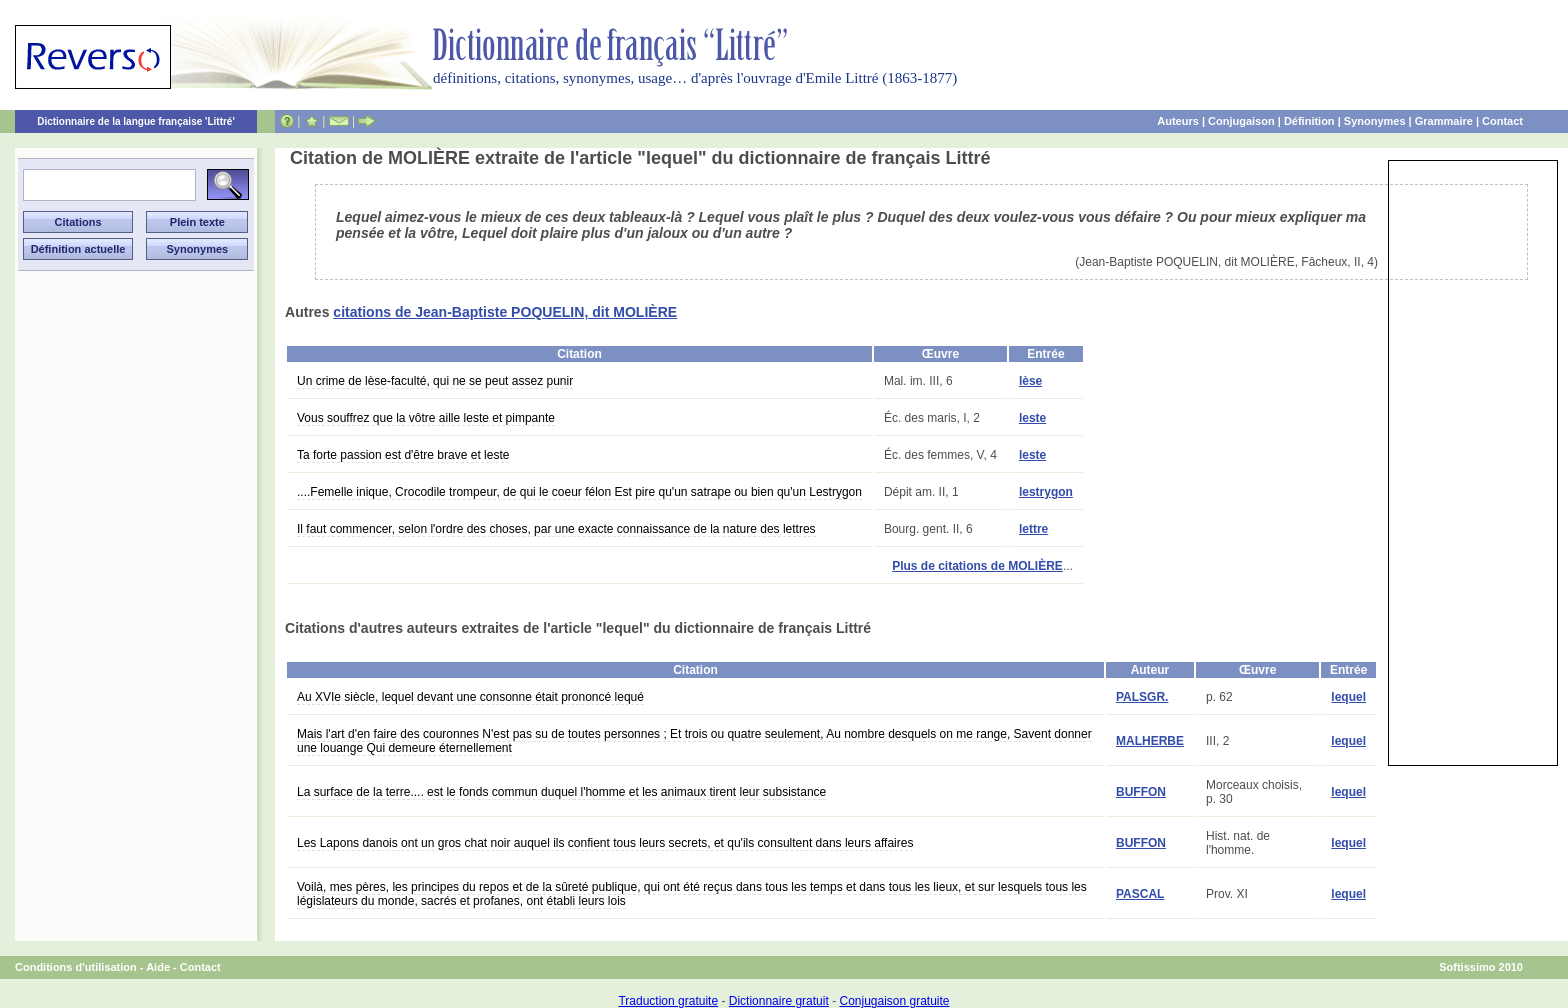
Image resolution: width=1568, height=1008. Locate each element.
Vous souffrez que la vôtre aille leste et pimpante (426, 418)
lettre (1033, 529)
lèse (1030, 381)
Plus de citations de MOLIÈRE (977, 566)
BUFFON (1141, 792)
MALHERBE (1150, 741)
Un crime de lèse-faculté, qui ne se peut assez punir (435, 381)
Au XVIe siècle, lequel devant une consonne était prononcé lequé (470, 697)
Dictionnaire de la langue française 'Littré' (136, 121)
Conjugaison (1241, 121)
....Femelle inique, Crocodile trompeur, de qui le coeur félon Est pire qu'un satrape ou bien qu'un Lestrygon (579, 492)
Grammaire (1444, 121)
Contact (1502, 121)
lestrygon (1046, 492)
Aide (158, 967)
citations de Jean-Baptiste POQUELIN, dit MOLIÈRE (505, 312)
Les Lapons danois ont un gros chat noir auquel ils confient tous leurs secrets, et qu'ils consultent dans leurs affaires (605, 843)
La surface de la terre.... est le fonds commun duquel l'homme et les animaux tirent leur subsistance (561, 792)
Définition (1309, 121)
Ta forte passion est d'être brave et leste (403, 455)
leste (1032, 418)
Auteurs (1178, 121)
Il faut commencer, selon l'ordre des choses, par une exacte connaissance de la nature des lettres (556, 529)
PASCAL (1140, 894)
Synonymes (1375, 121)
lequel (1348, 697)
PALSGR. (1142, 697)
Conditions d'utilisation (76, 967)
